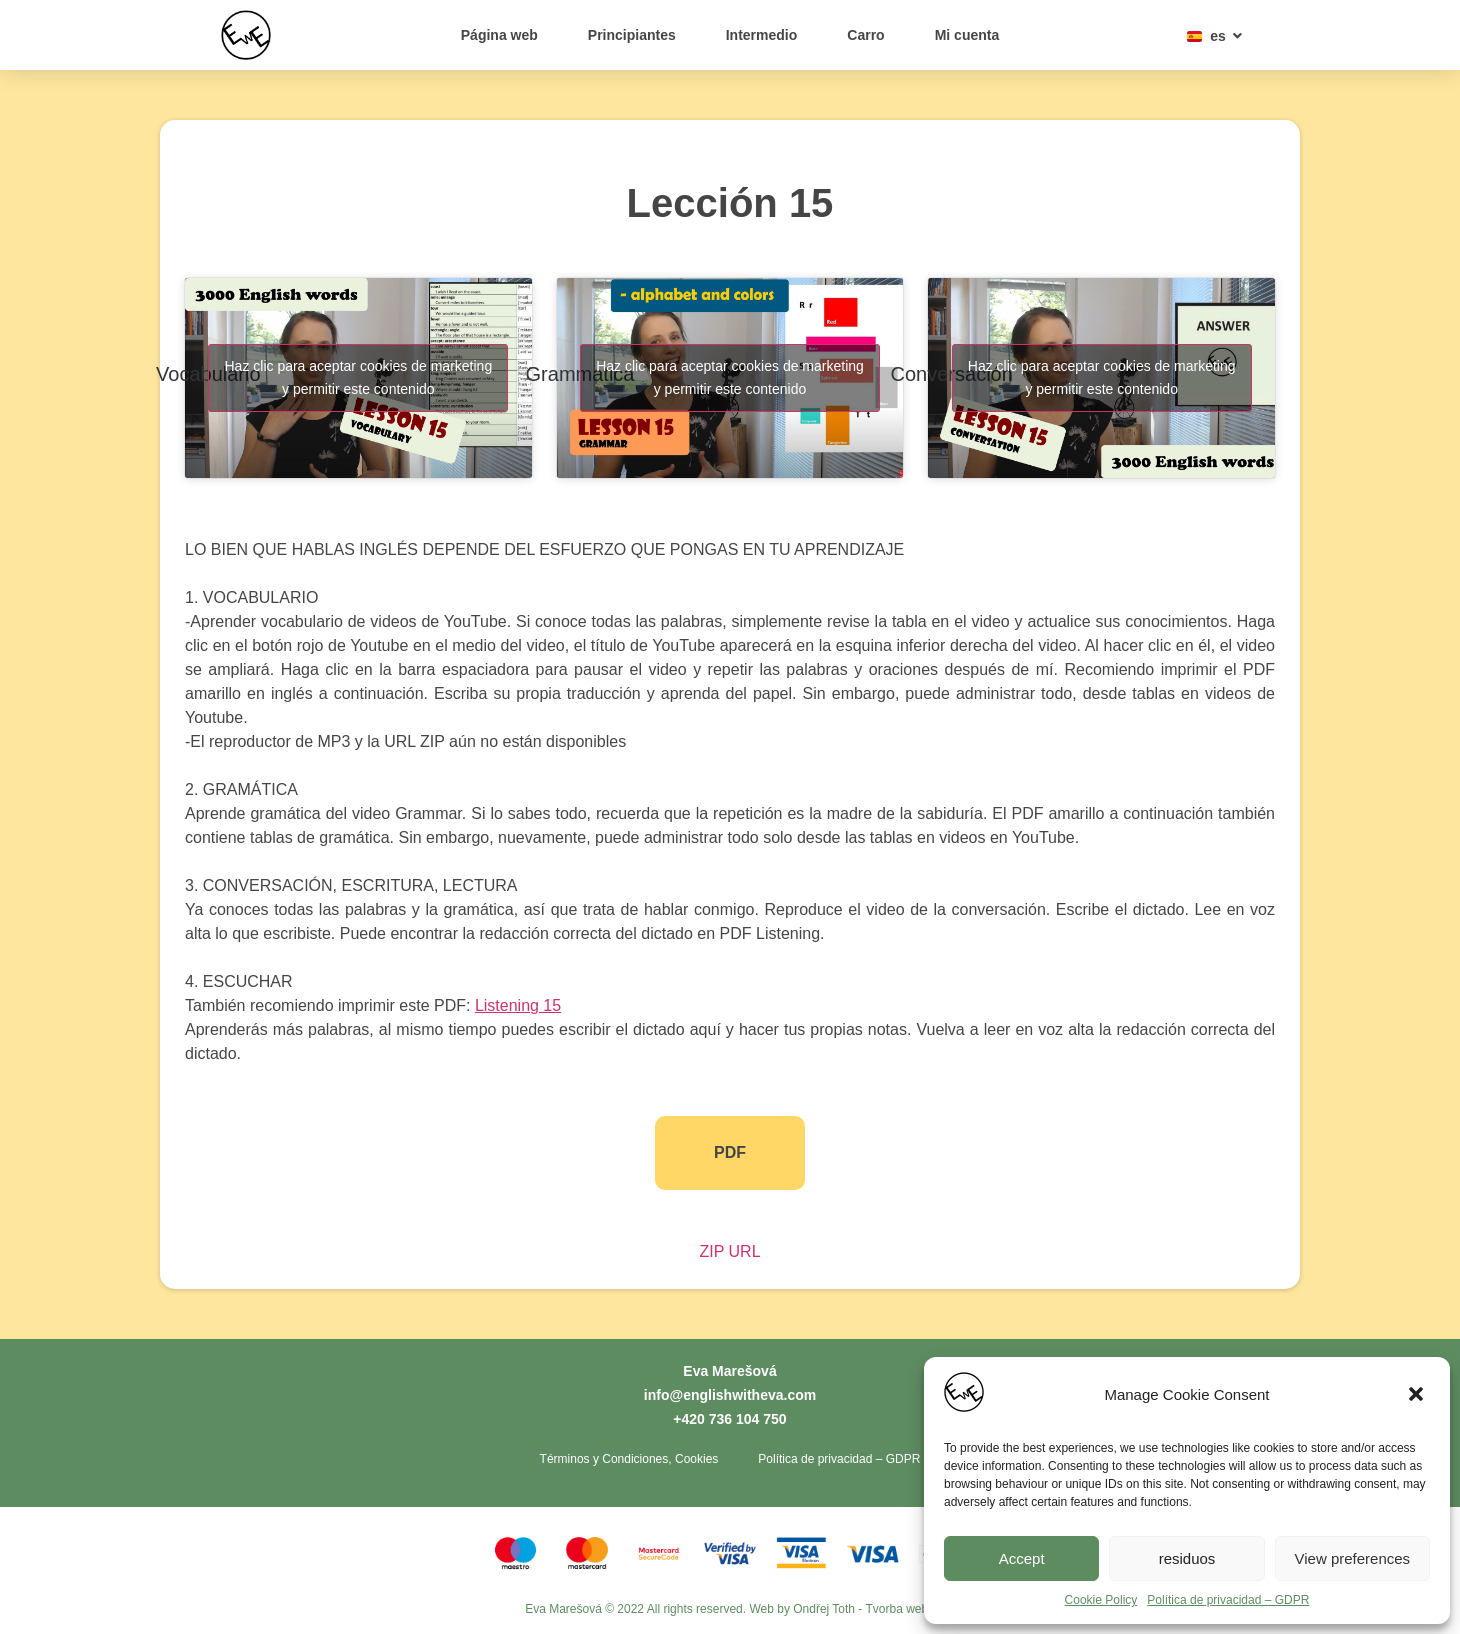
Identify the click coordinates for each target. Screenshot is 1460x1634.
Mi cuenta (967, 35)
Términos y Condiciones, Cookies (629, 1459)
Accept (1022, 1558)
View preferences (1353, 1558)
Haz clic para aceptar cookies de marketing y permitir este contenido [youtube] (358, 377)
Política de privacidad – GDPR (1228, 1600)
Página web (499, 35)
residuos (1187, 1558)
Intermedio (762, 35)
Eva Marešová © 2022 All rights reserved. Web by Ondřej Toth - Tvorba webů (730, 1609)
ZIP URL (729, 1251)
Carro (865, 35)
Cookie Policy (1101, 1600)
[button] (1418, 1396)
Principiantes (632, 35)
